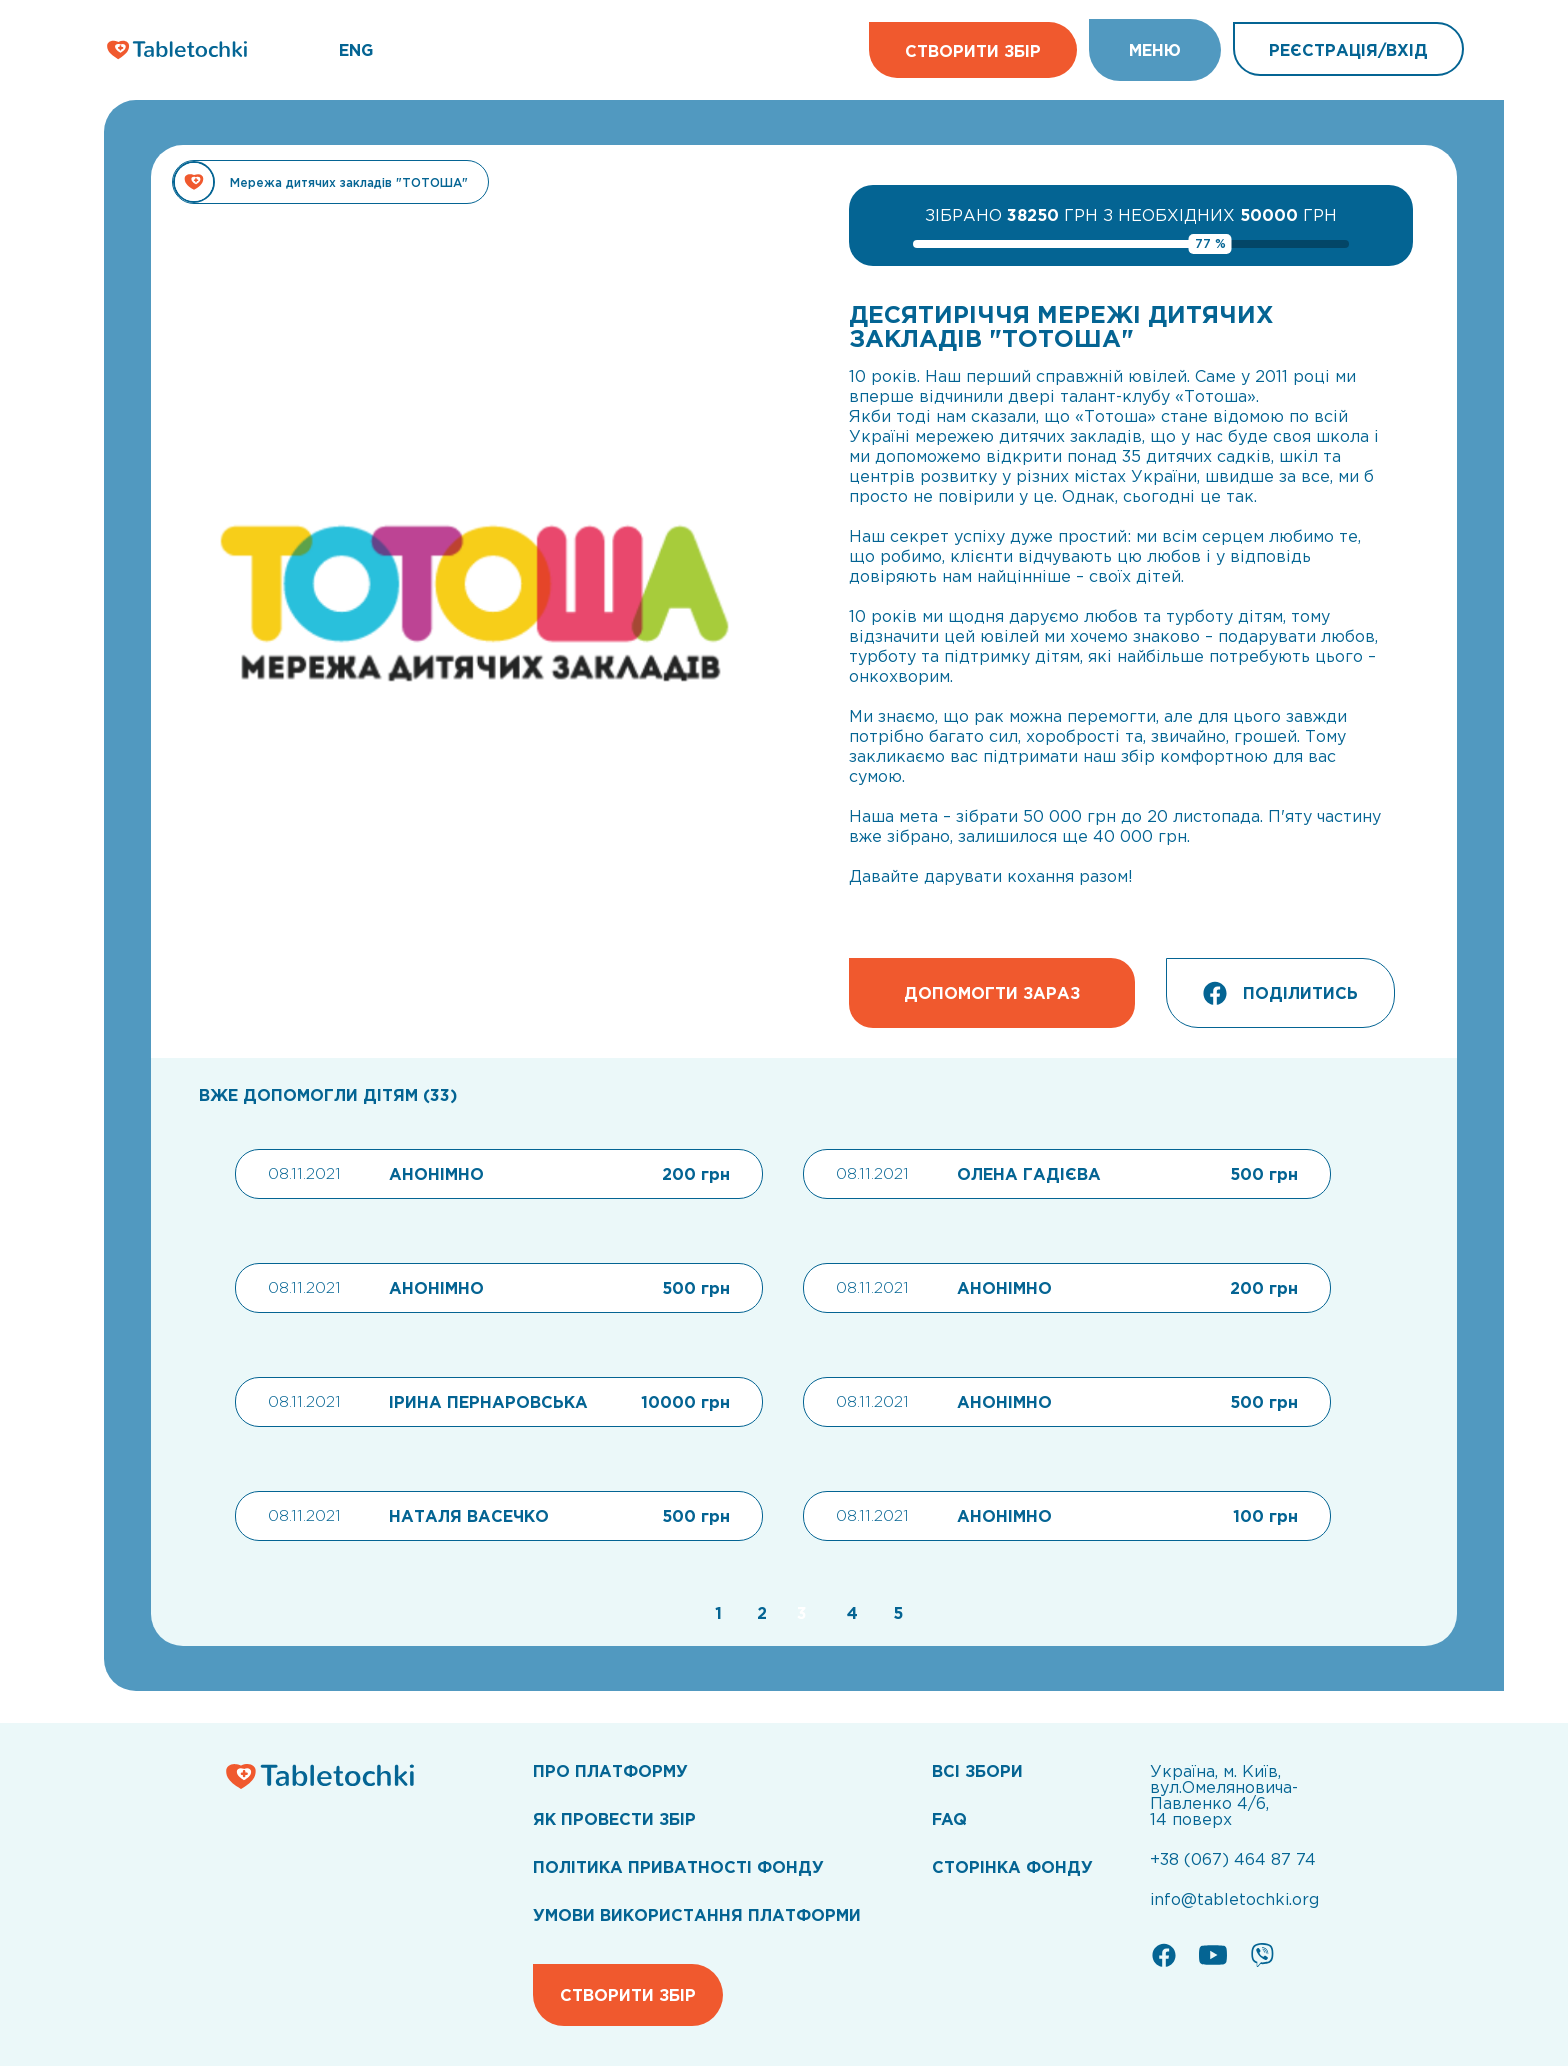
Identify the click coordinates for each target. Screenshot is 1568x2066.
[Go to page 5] (893, 1613)
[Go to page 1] (716, 1613)
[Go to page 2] (759, 1613)
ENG (356, 50)
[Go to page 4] (850, 1613)
